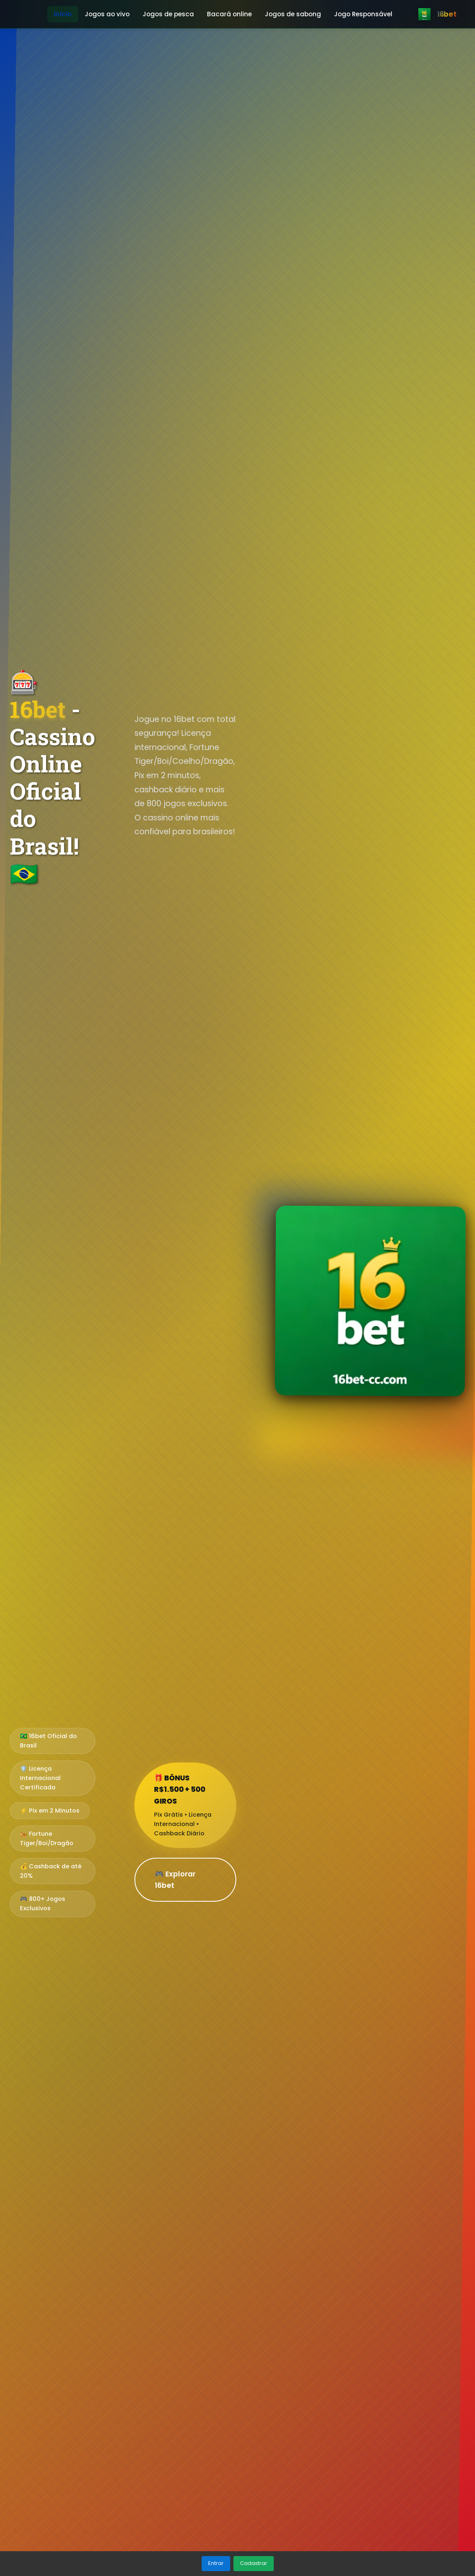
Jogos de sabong (293, 14)
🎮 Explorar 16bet (175, 1879)
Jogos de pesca (168, 14)
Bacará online (229, 14)
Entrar (216, 2563)
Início (63, 14)
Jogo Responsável (363, 14)
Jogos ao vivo (107, 14)
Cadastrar (253, 2563)
